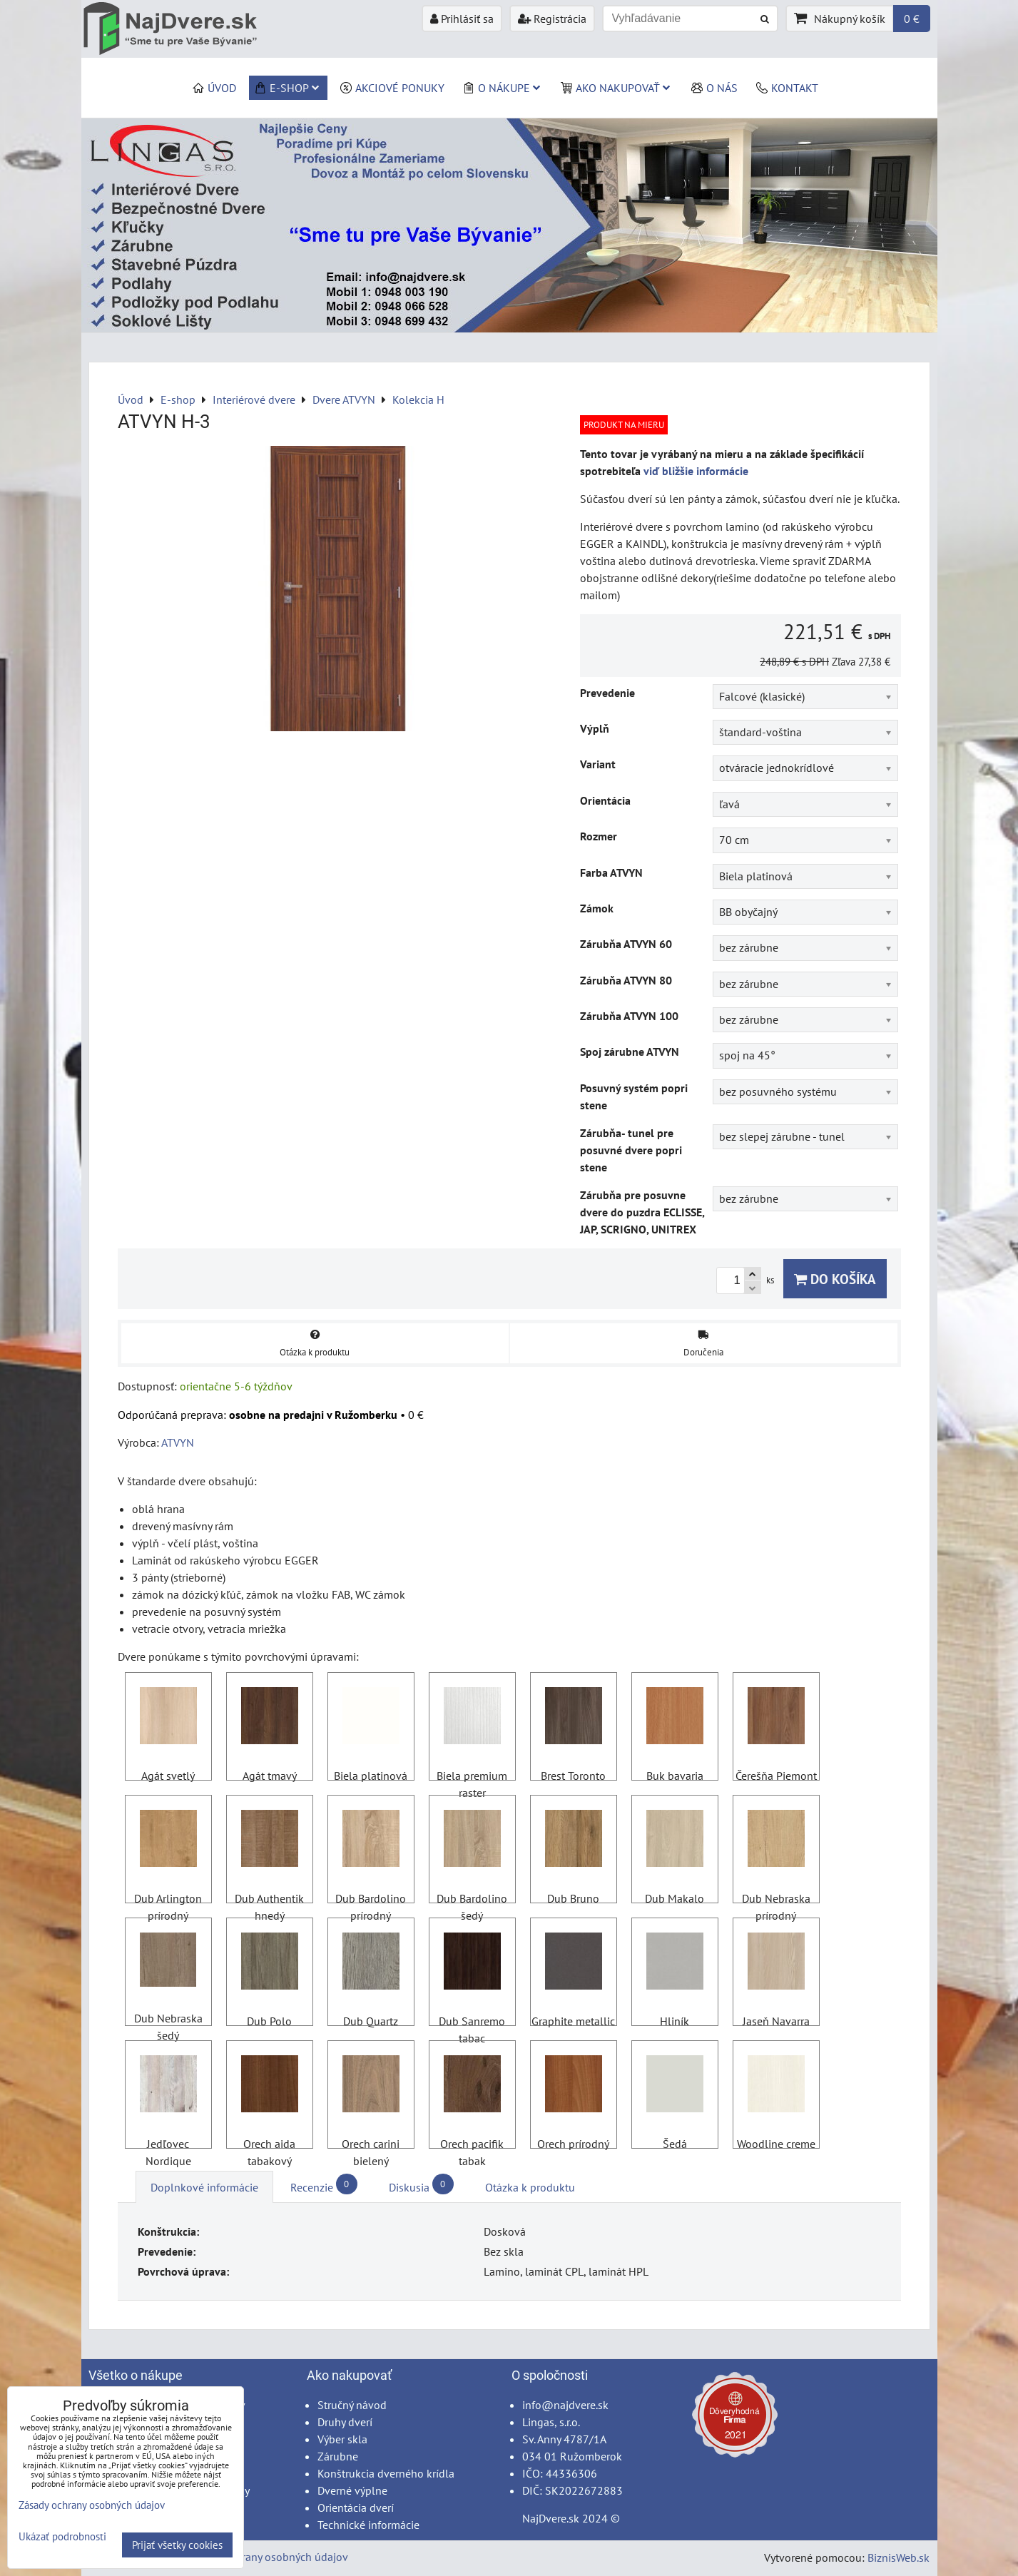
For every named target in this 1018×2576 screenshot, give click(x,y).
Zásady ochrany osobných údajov (268, 2557)
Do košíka (835, 1279)
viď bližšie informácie (695, 471)
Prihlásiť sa (462, 18)
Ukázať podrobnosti (62, 2537)
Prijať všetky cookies (177, 2545)
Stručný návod (352, 2405)
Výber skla (342, 2439)
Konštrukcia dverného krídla (385, 2473)
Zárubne (337, 2456)
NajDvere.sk (550, 2518)
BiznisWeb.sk (898, 2557)
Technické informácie (368, 2525)
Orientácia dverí (355, 2507)
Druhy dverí (344, 2422)
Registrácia (552, 18)
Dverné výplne (352, 2490)
